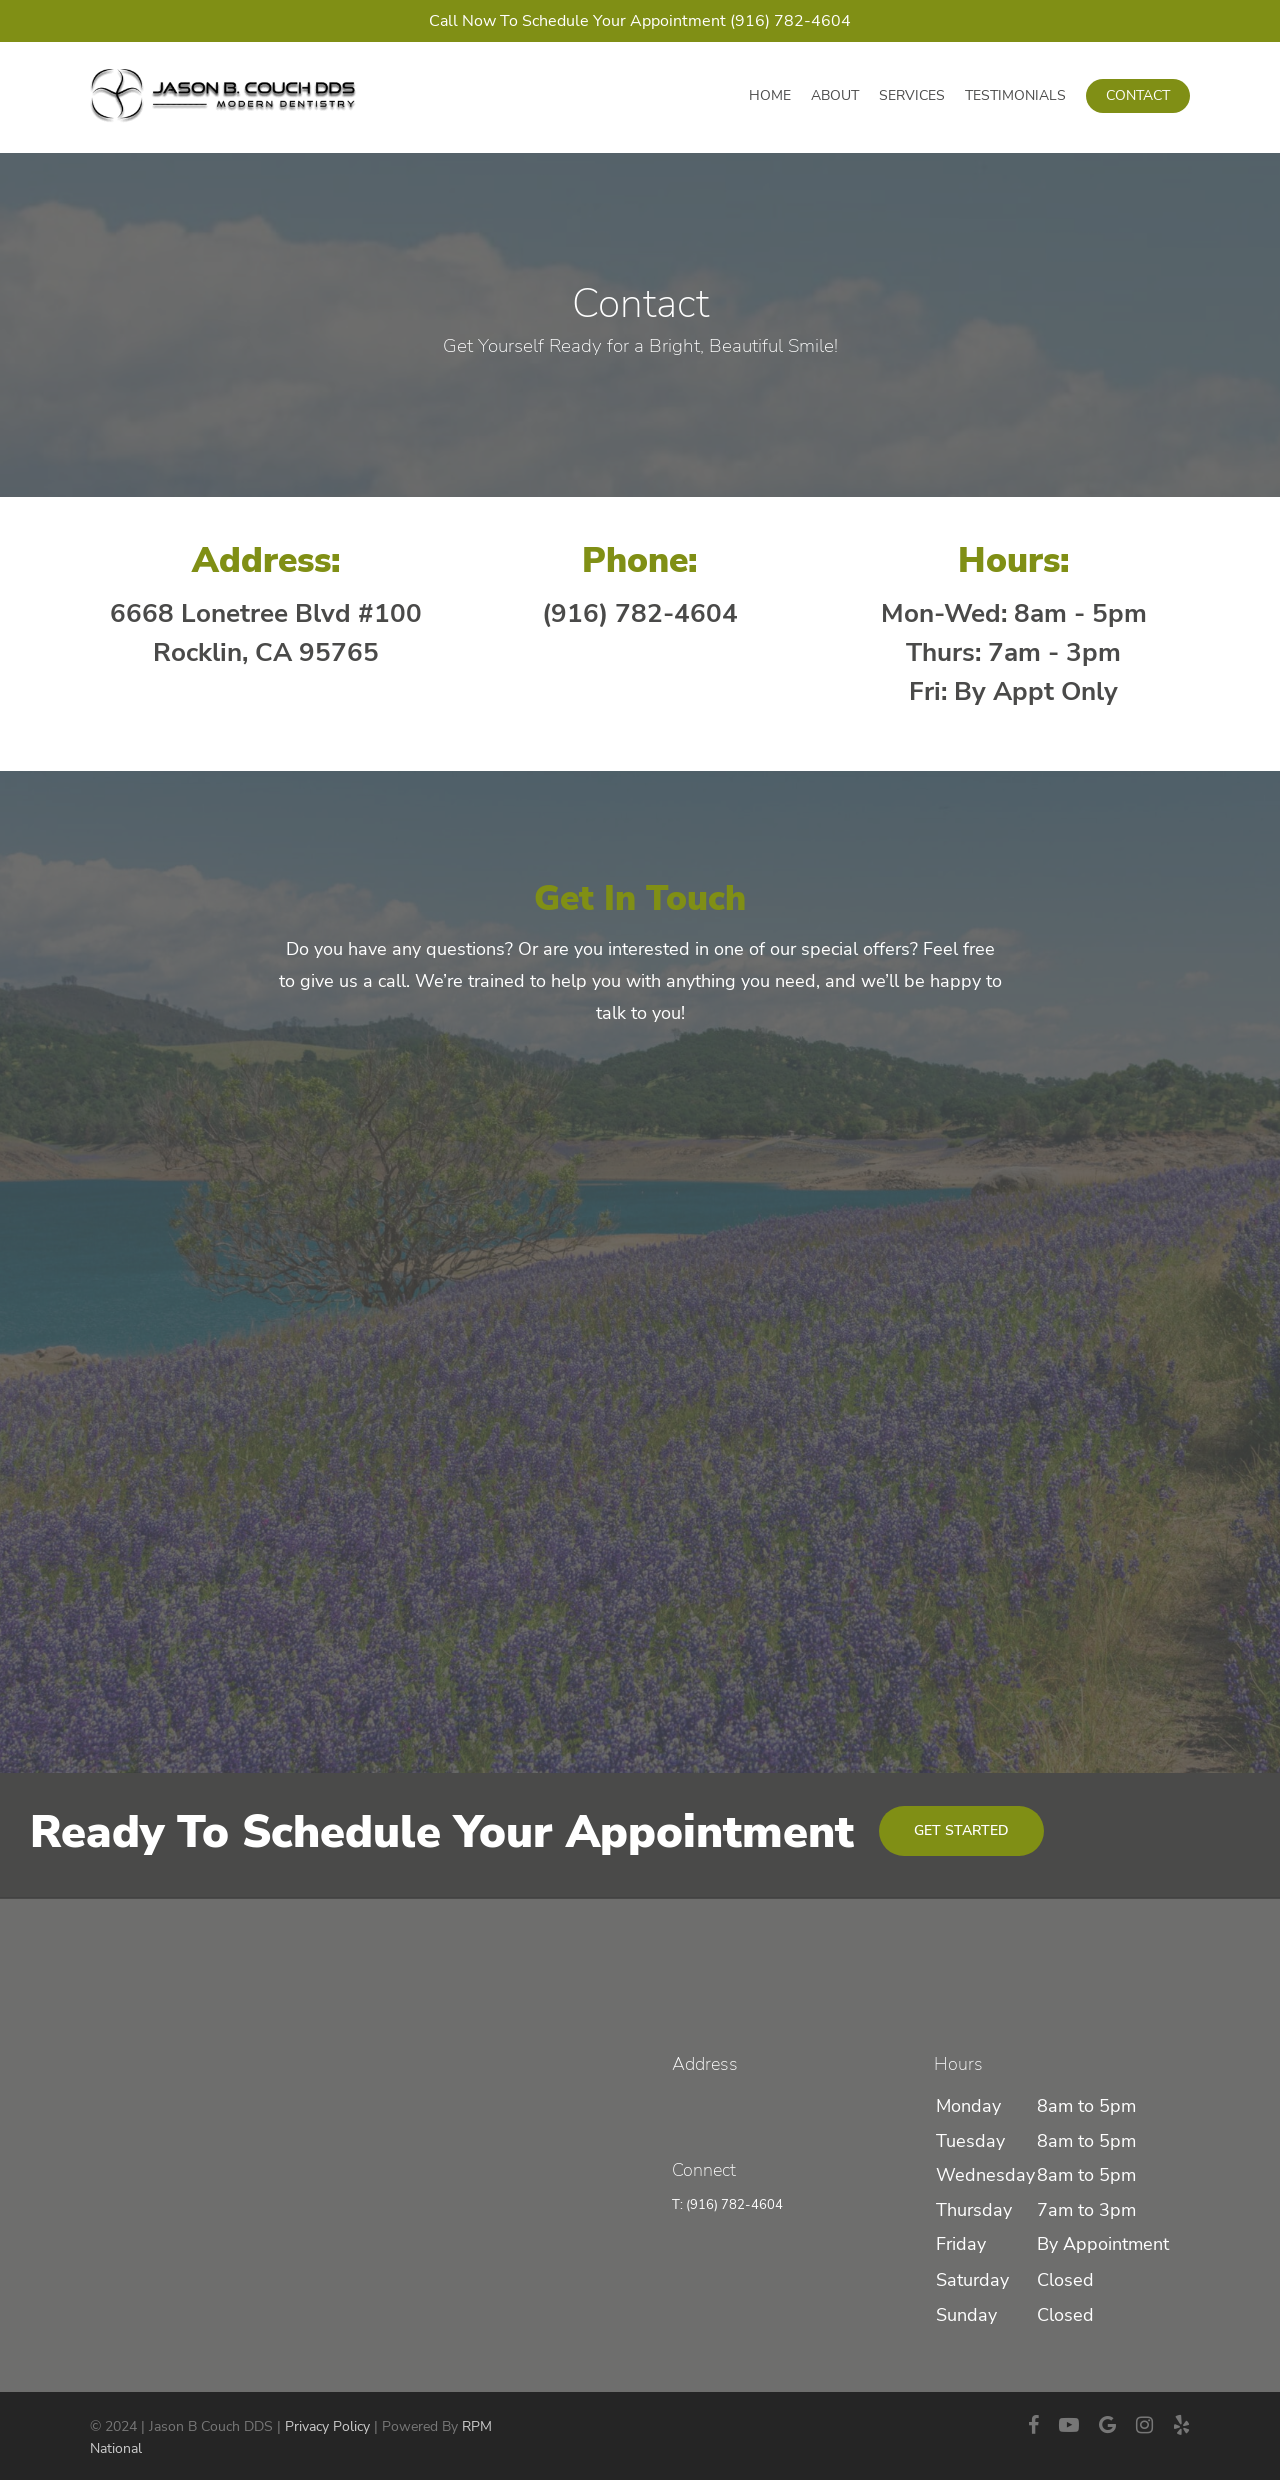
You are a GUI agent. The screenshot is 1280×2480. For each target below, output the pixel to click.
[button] (961, 1831)
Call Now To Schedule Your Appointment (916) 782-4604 (640, 21)
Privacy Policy (327, 2426)
